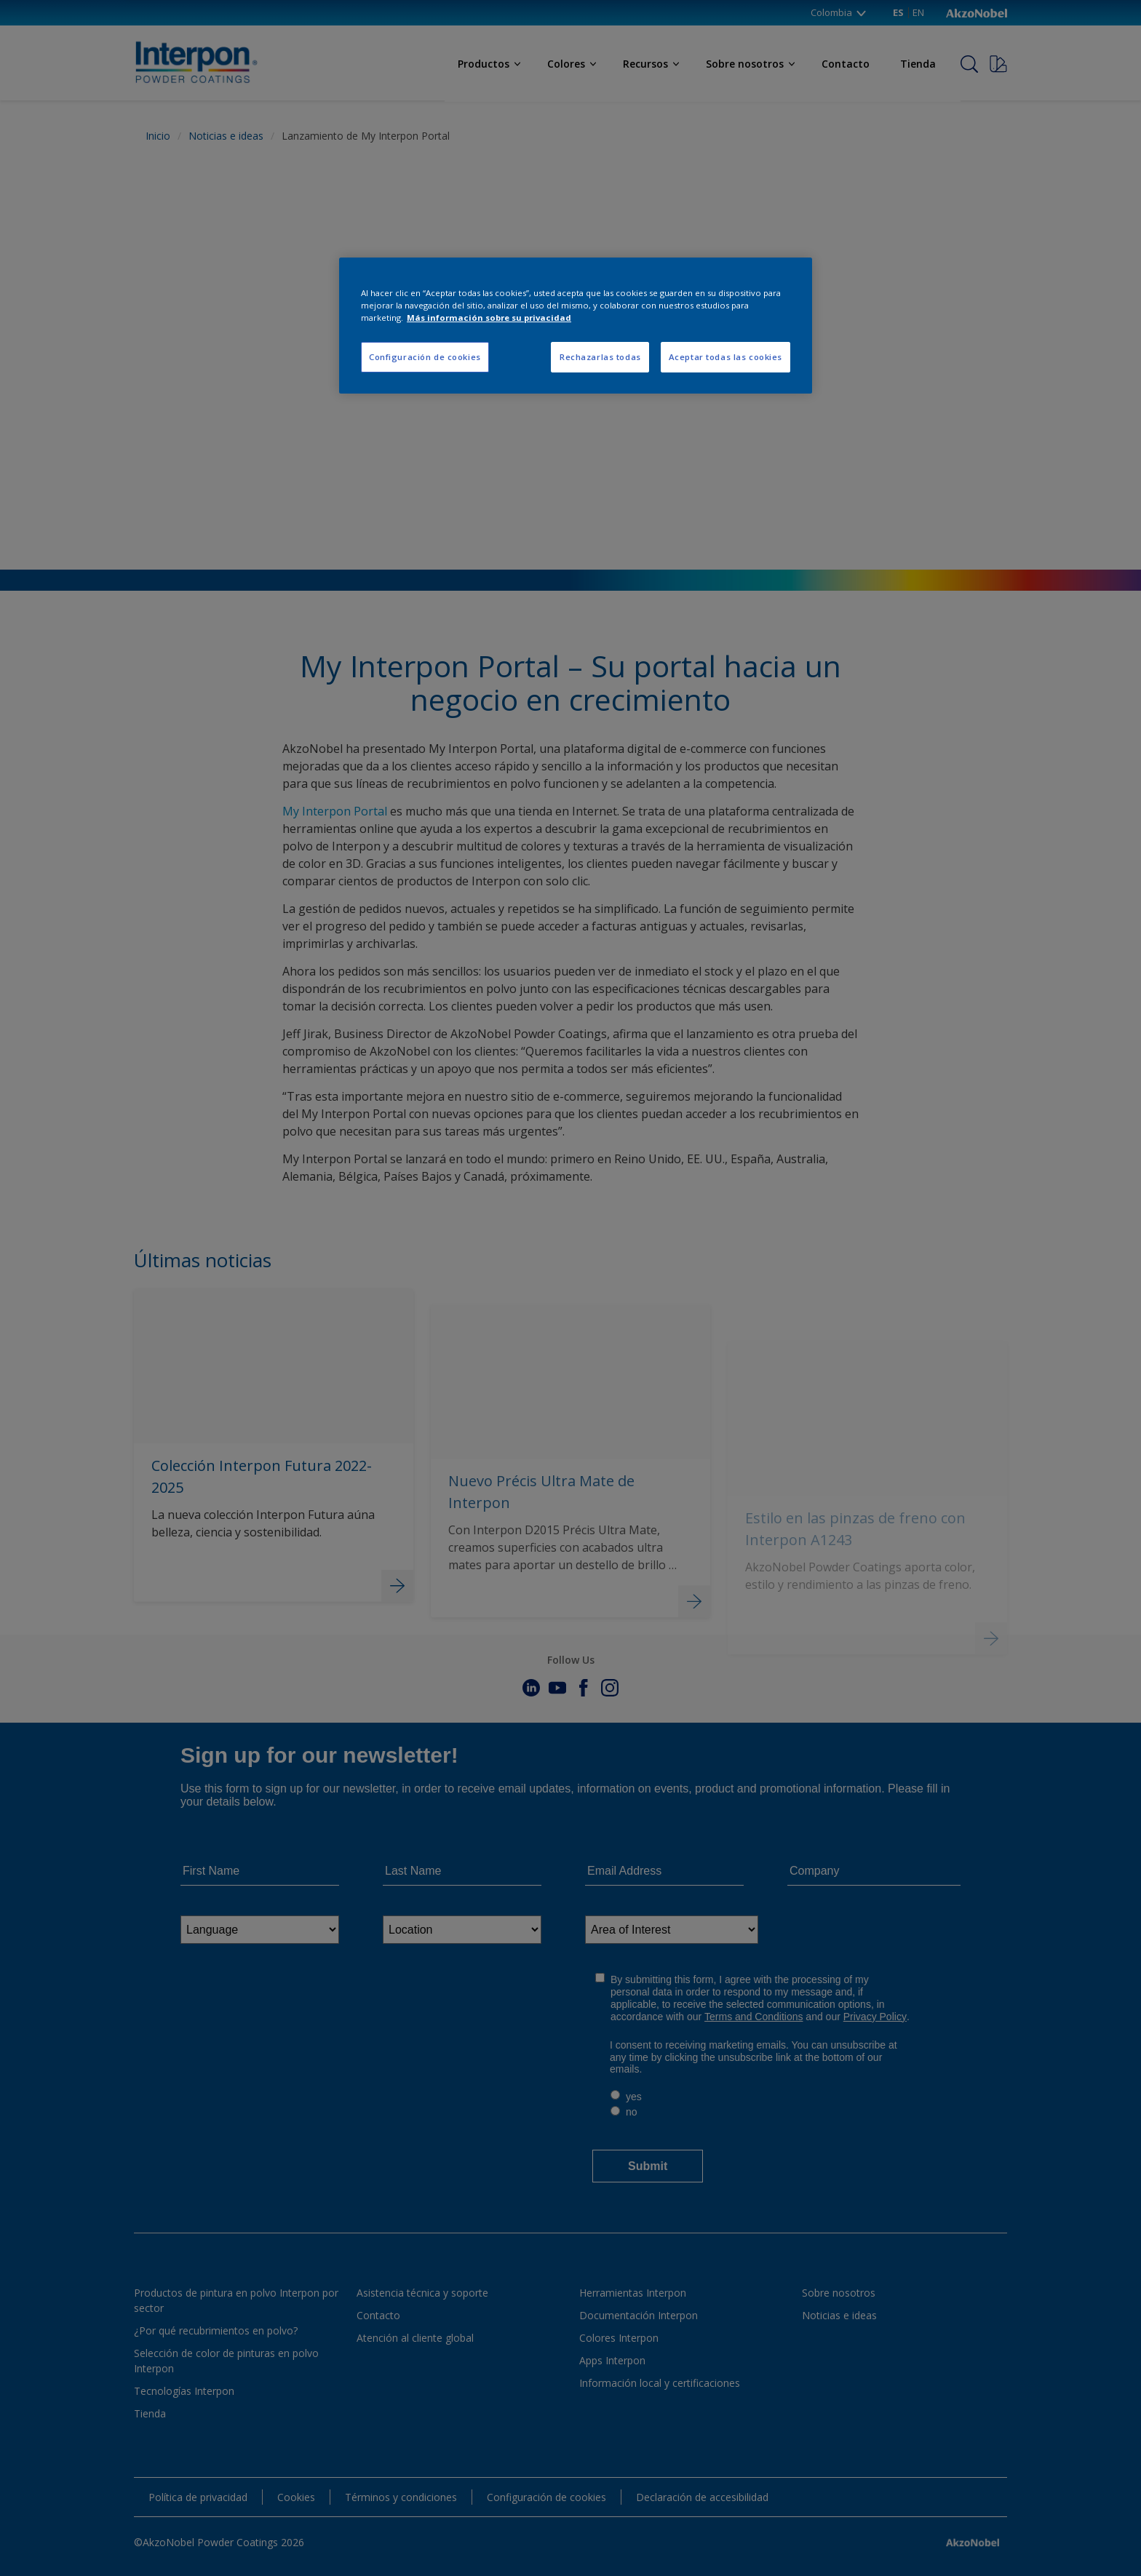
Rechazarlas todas (600, 356)
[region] (575, 326)
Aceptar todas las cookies (725, 356)
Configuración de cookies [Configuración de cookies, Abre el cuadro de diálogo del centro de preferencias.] (425, 356)
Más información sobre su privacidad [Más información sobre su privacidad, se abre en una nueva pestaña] (489, 317)
